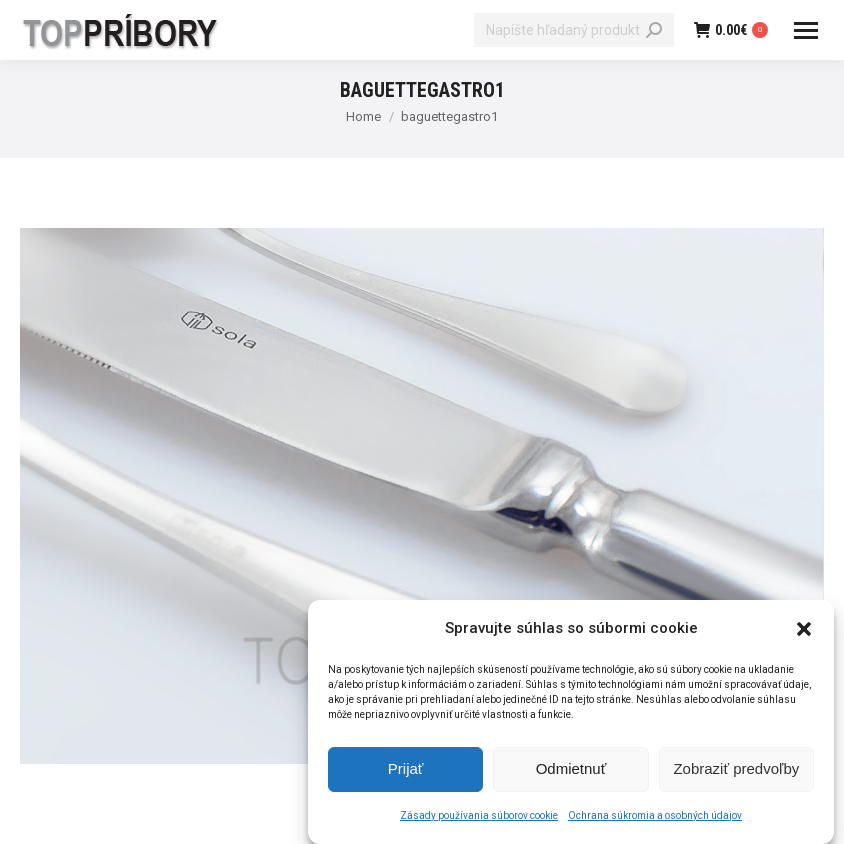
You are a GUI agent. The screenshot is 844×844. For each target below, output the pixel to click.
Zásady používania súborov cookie (479, 817)
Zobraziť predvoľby (736, 771)
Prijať (406, 771)
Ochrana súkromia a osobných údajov (655, 817)
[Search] (574, 30)
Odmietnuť (571, 771)
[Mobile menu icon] (806, 30)
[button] (804, 631)
